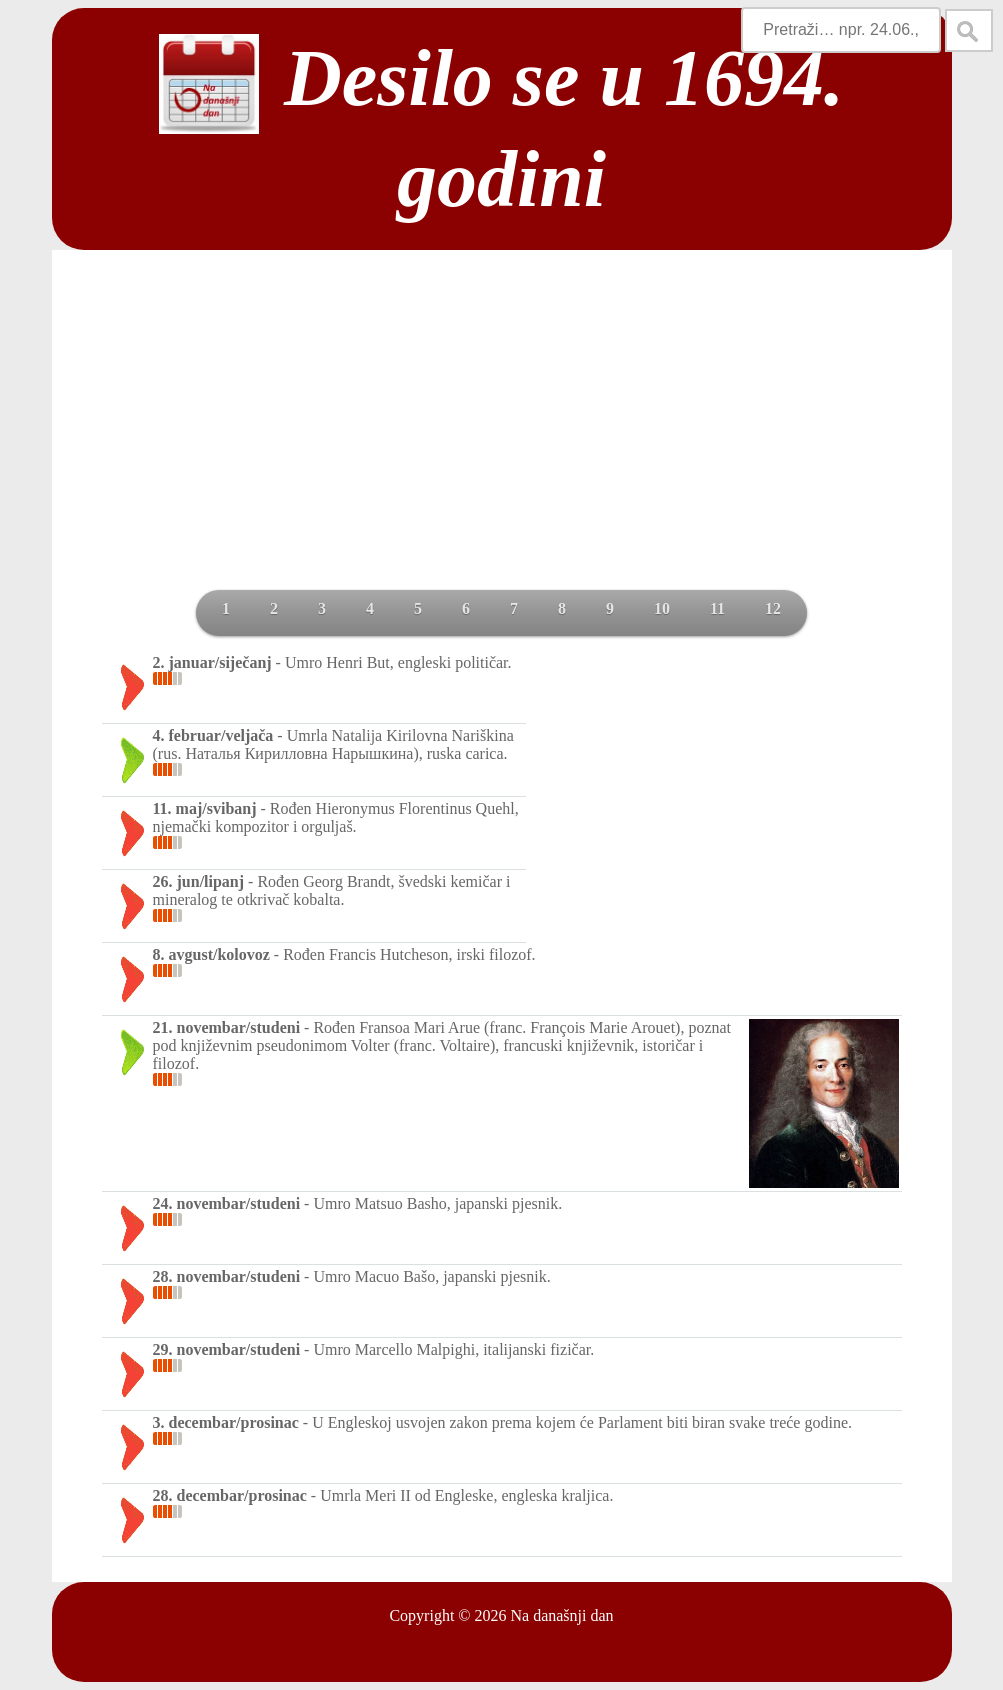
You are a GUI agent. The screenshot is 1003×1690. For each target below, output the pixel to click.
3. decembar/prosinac (226, 1422)
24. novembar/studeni (227, 1203)
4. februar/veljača (213, 735)
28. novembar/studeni (227, 1276)
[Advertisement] (502, 440)
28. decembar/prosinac (230, 1495)
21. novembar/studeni (227, 1027)
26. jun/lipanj (199, 881)
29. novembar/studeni (227, 1349)
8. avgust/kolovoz (211, 954)
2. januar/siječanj (212, 662)
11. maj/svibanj (205, 808)
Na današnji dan (561, 1615)
